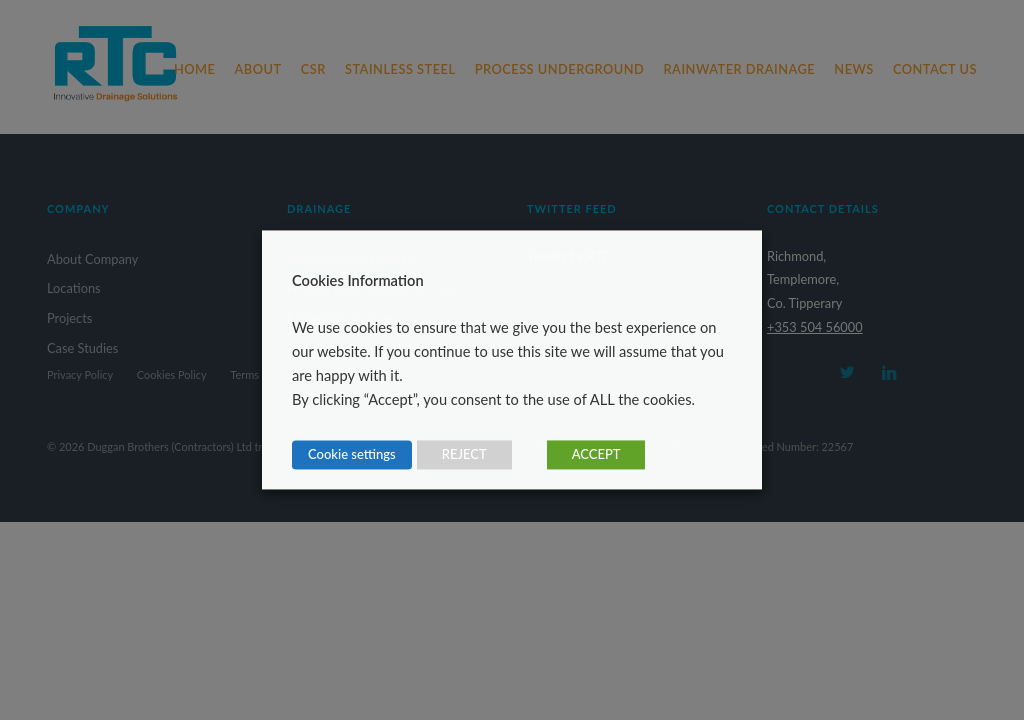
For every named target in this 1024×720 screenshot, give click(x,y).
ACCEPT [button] (596, 455)
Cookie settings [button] (352, 455)
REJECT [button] (464, 455)
